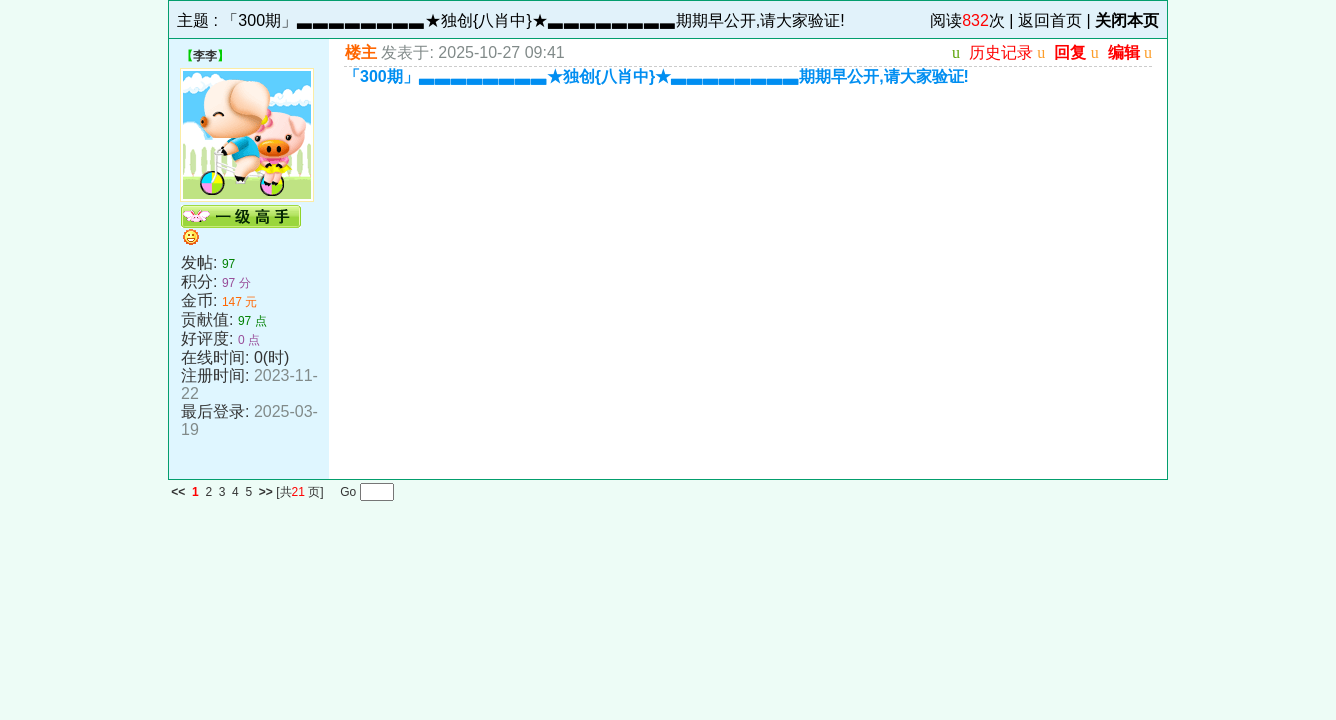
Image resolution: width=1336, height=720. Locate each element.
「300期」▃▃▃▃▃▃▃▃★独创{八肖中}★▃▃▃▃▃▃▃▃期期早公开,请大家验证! (533, 20)
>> (266, 492)
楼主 (361, 52)
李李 (205, 56)
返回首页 (1050, 20)
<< (178, 492)
